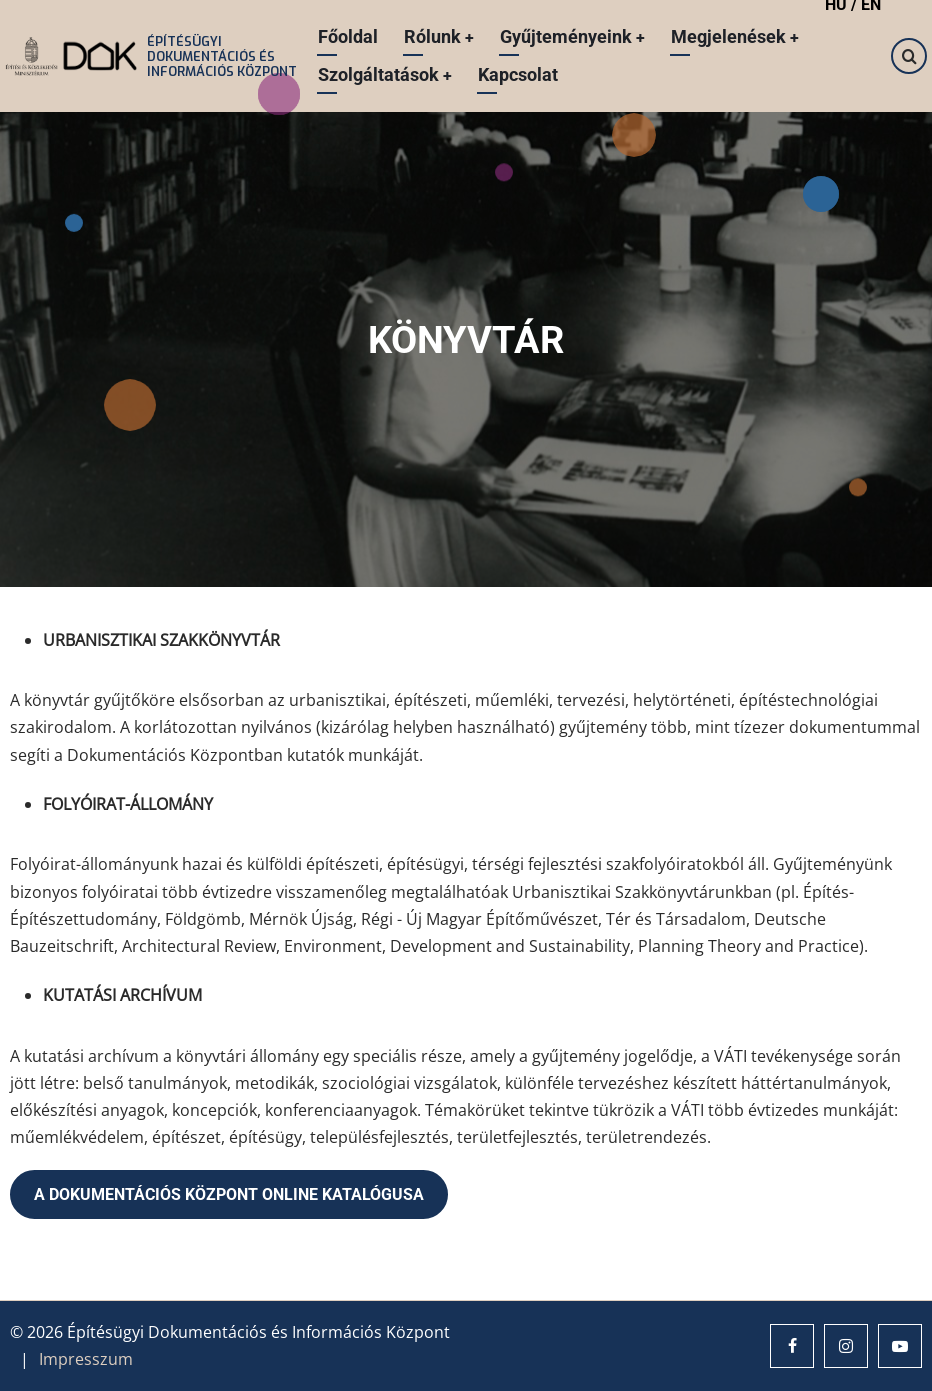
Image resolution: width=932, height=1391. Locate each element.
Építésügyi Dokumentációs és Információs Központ (221, 56)
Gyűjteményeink (573, 36)
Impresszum (86, 1359)
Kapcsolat (518, 74)
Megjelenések (736, 36)
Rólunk (438, 36)
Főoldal (347, 36)
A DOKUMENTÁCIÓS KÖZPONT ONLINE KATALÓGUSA (229, 1194)
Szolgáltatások (384, 74)
